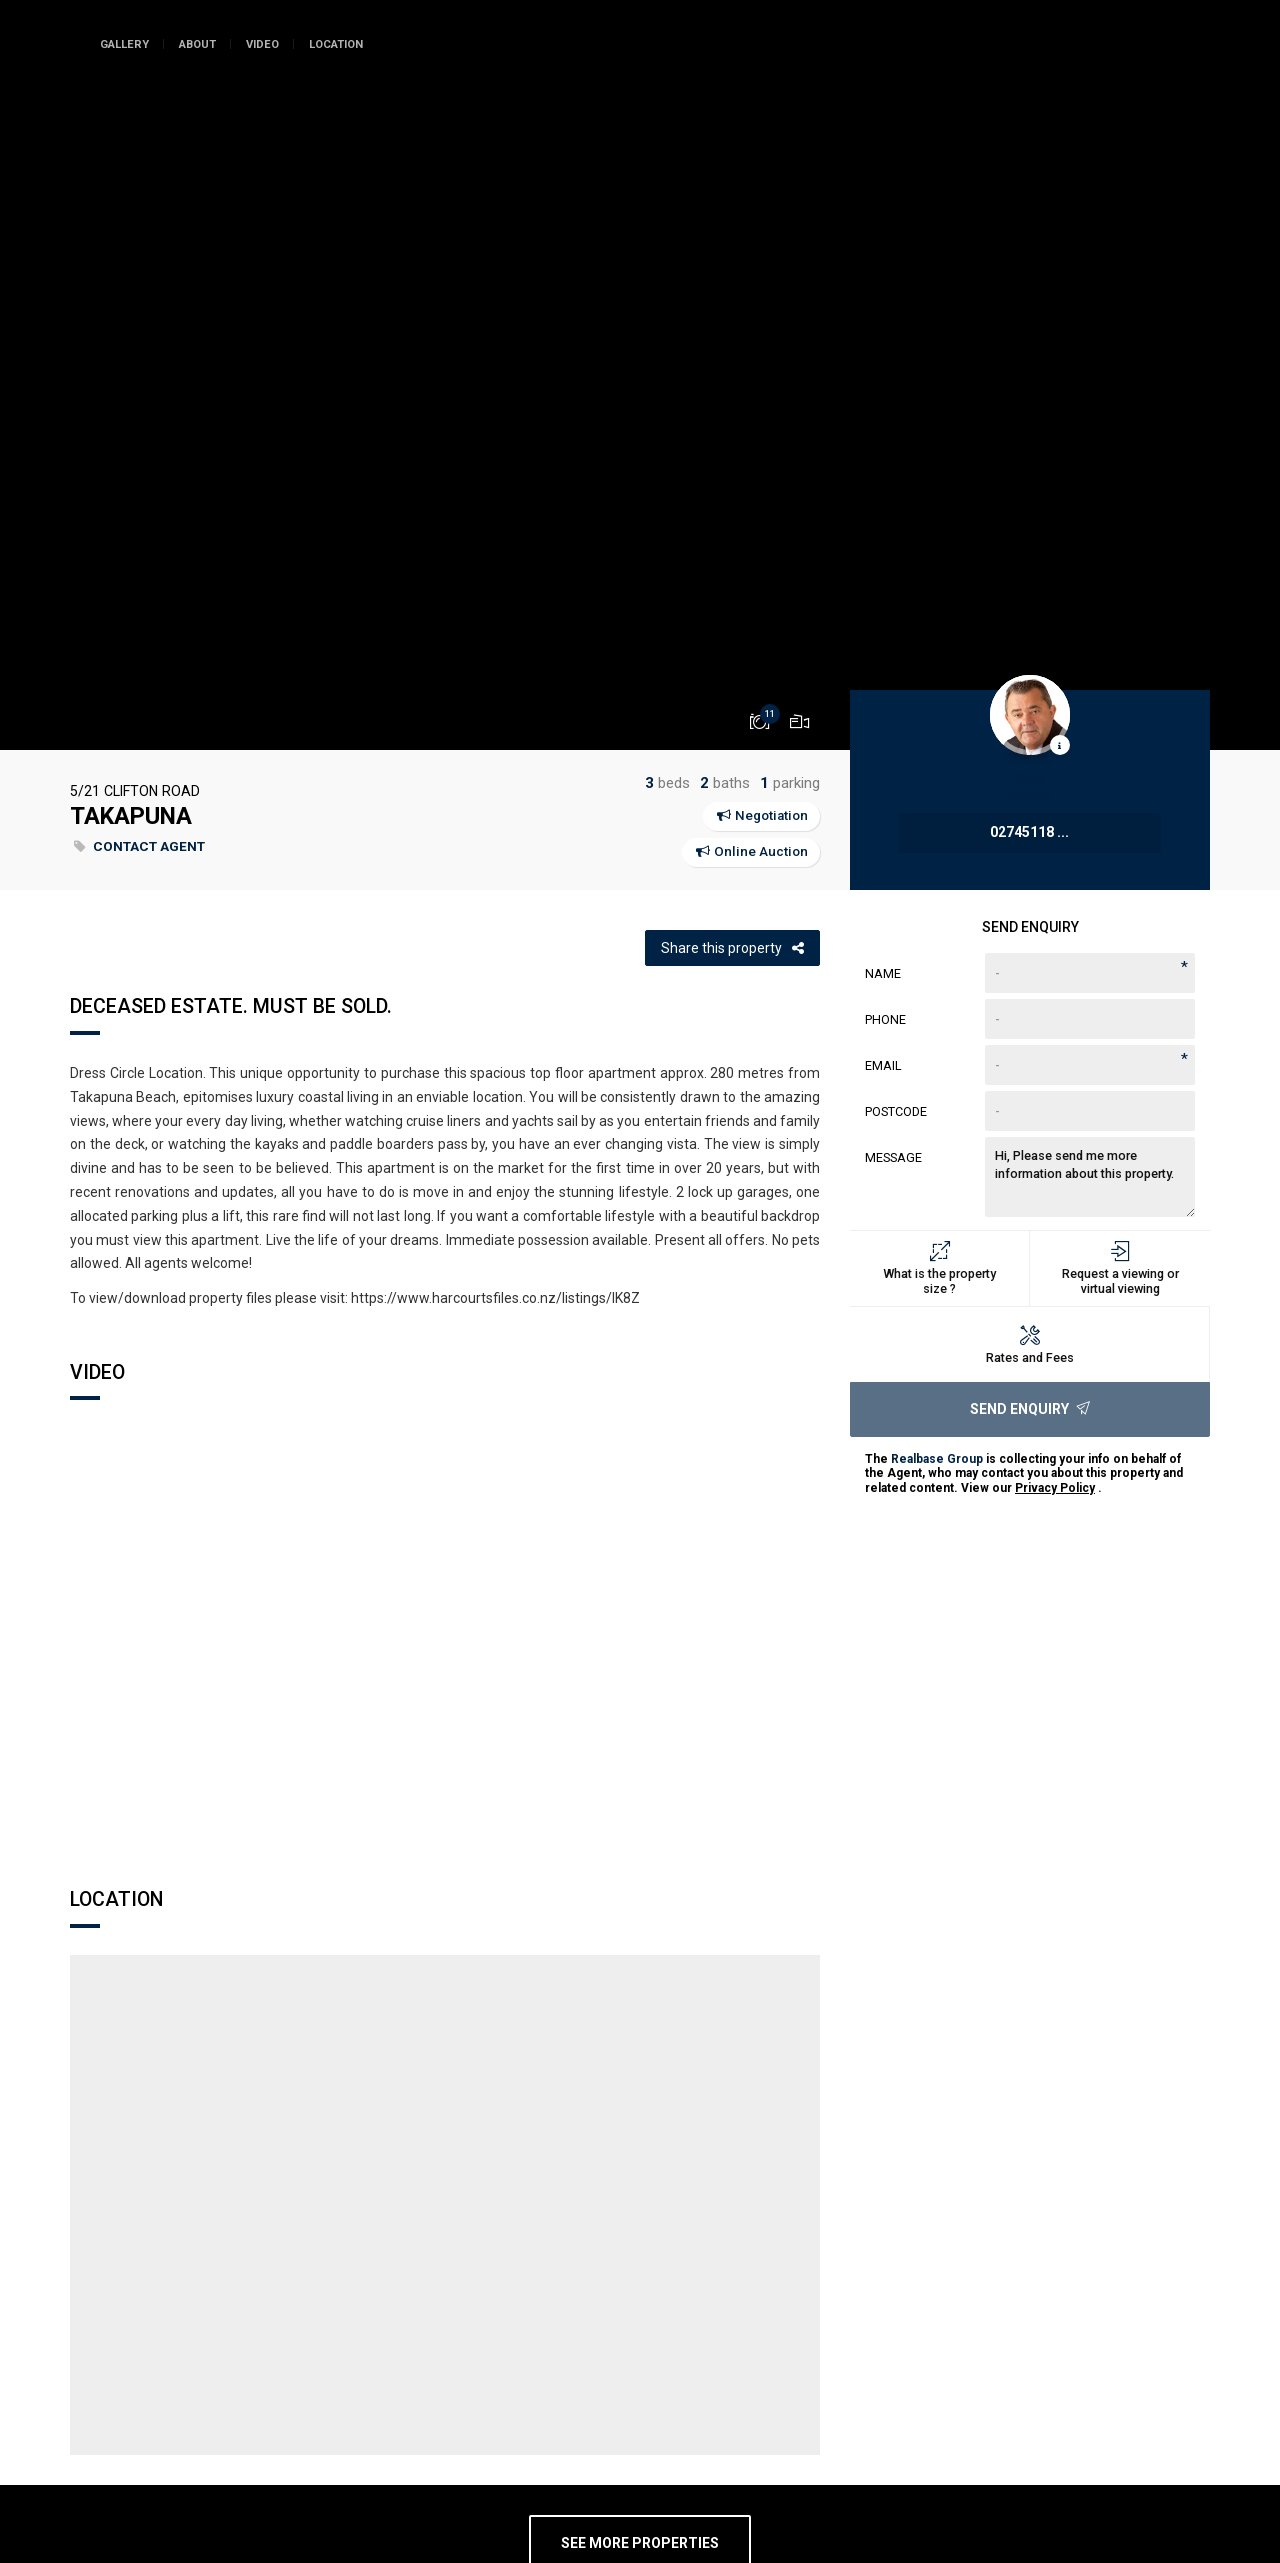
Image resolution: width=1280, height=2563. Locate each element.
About (197, 44)
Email (883, 1065)
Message (893, 1157)
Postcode (896, 1111)
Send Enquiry (1030, 1409)
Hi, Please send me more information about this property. (1090, 1177)
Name (883, 973)
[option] (640, 375)
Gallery (124, 44)
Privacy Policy (1055, 1488)
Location (336, 44)
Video (262, 44)
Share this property (732, 948)
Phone (885, 1019)
